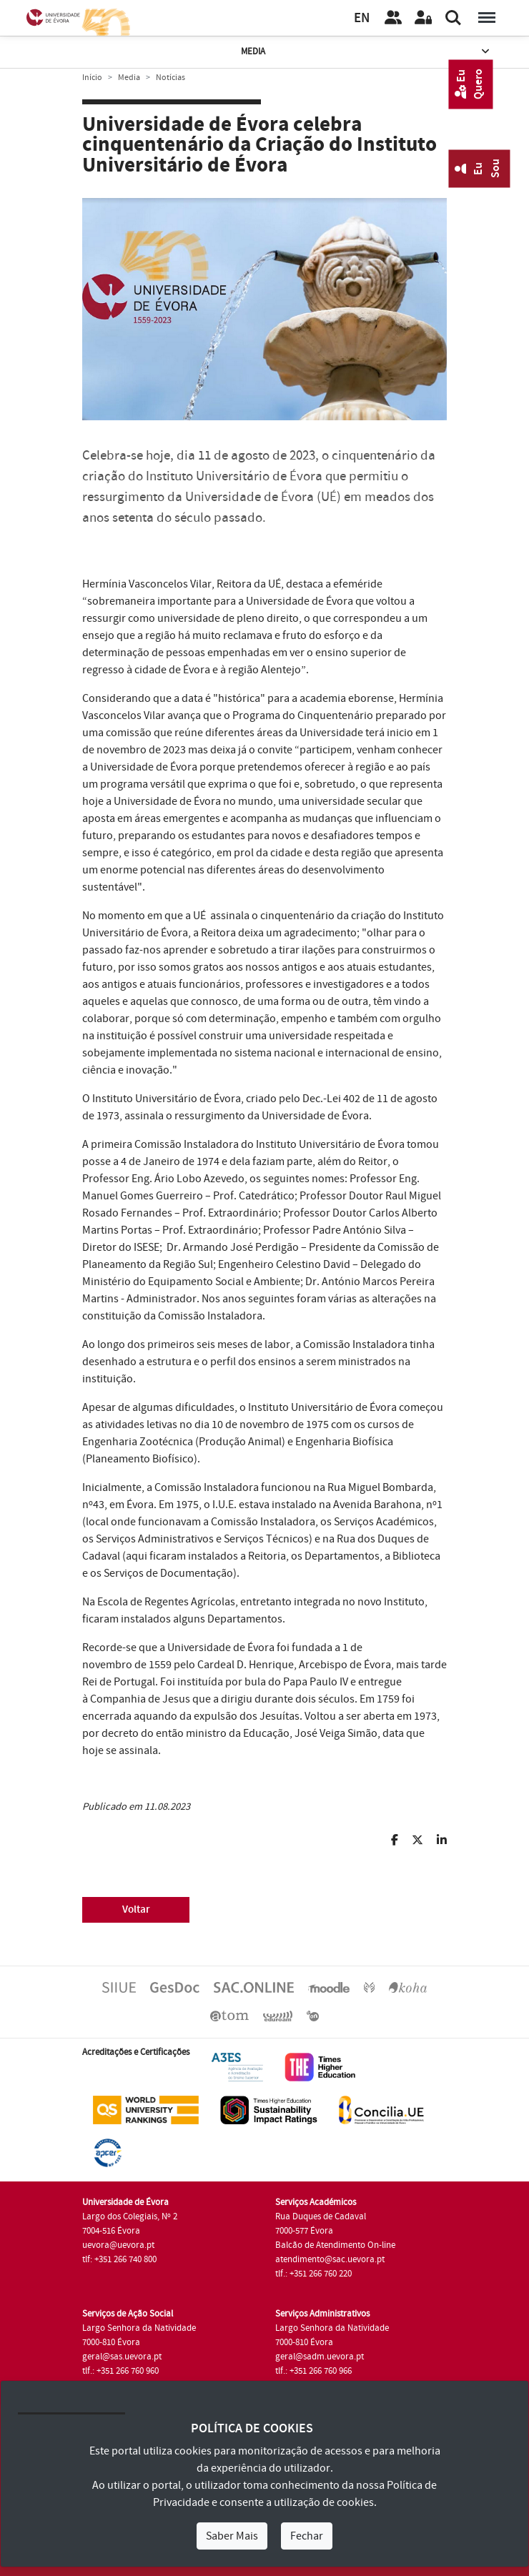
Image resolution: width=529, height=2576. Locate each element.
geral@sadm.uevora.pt (319, 2356)
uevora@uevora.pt (118, 2245)
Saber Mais (232, 2536)
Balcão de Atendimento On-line (335, 2245)
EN (362, 18)
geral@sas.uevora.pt (122, 2356)
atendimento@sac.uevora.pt (330, 2259)
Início (92, 77)
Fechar (306, 2536)
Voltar (136, 1909)
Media (367, 52)
